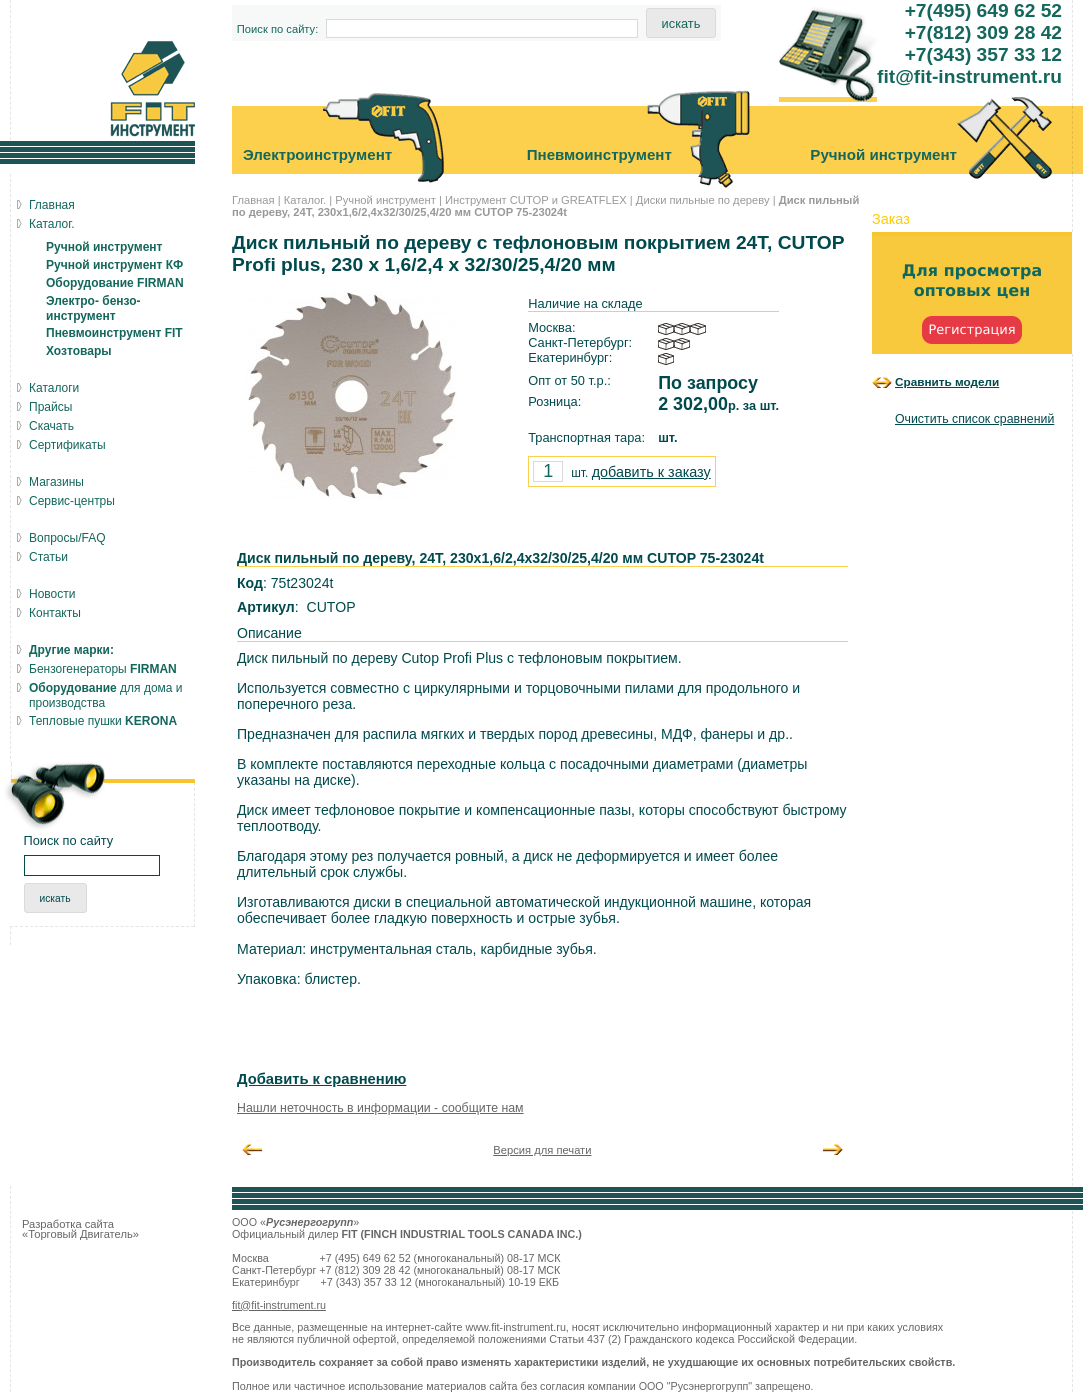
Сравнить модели (947, 381)
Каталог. (305, 200)
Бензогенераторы (103, 669)
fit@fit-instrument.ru (279, 1305)
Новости (52, 594)
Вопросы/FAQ (67, 538)
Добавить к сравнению (321, 1079)
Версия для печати (542, 1150)
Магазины (56, 482)
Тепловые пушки (103, 721)
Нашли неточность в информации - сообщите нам (380, 1108)
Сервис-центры (72, 501)
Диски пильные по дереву (703, 200)
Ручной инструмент (385, 200)
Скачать (51, 426)
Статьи (48, 557)
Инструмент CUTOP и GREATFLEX (536, 200)
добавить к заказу (651, 472)
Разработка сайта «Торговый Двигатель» (80, 1229)
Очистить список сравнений (974, 419)
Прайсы (50, 407)
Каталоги (54, 388)
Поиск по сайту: (278, 29)
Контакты (55, 613)
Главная (253, 200)
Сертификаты (67, 445)
